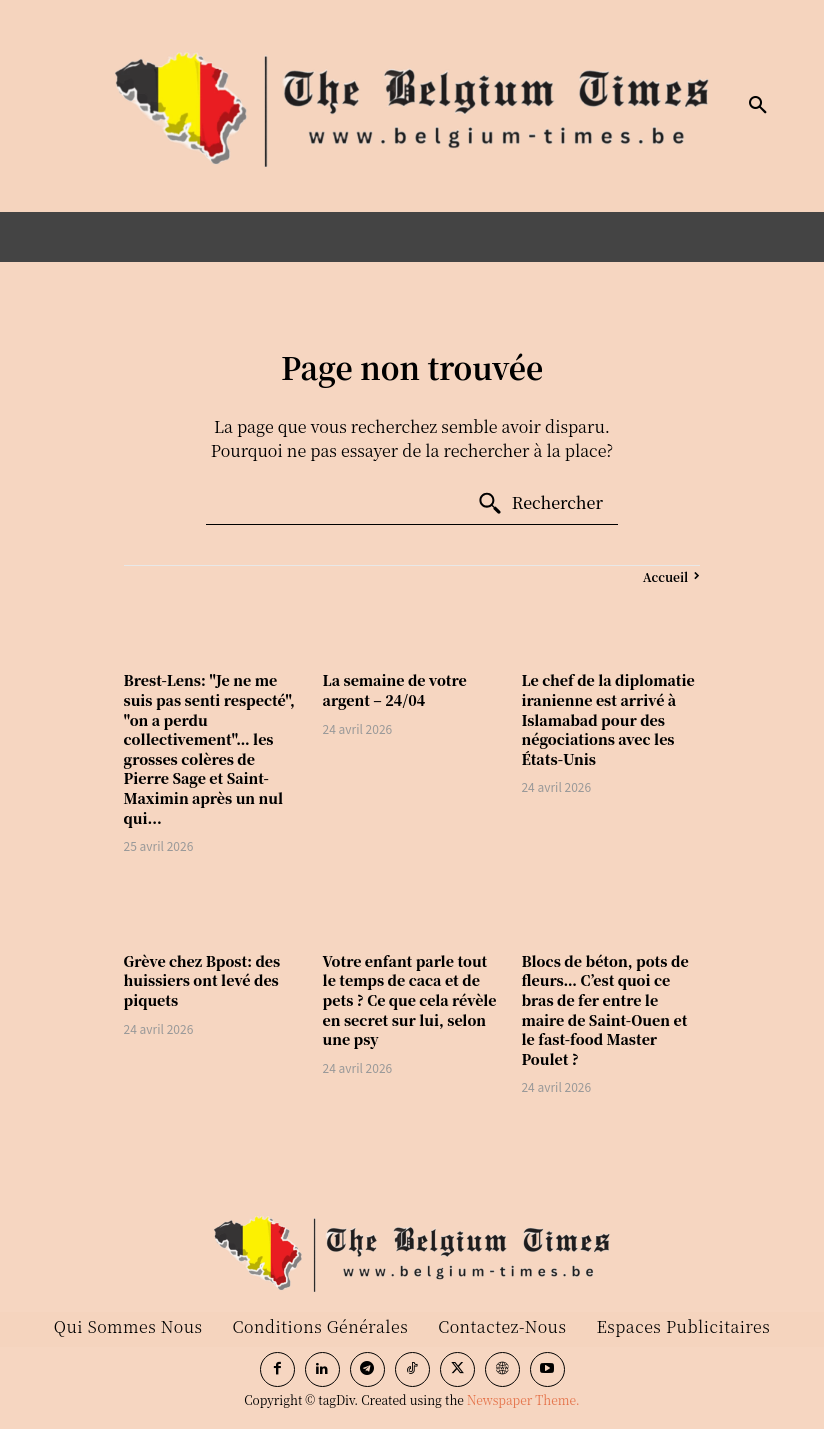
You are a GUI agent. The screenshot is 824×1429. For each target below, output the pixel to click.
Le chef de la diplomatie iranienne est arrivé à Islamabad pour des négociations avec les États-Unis (607, 719)
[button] (758, 106)
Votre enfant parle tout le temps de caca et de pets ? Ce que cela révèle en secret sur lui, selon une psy (410, 1000)
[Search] (540, 504)
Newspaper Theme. (523, 1399)
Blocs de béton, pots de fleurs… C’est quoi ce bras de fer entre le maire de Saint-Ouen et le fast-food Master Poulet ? (604, 1010)
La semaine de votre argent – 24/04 (395, 690)
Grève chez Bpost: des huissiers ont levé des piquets (202, 980)
